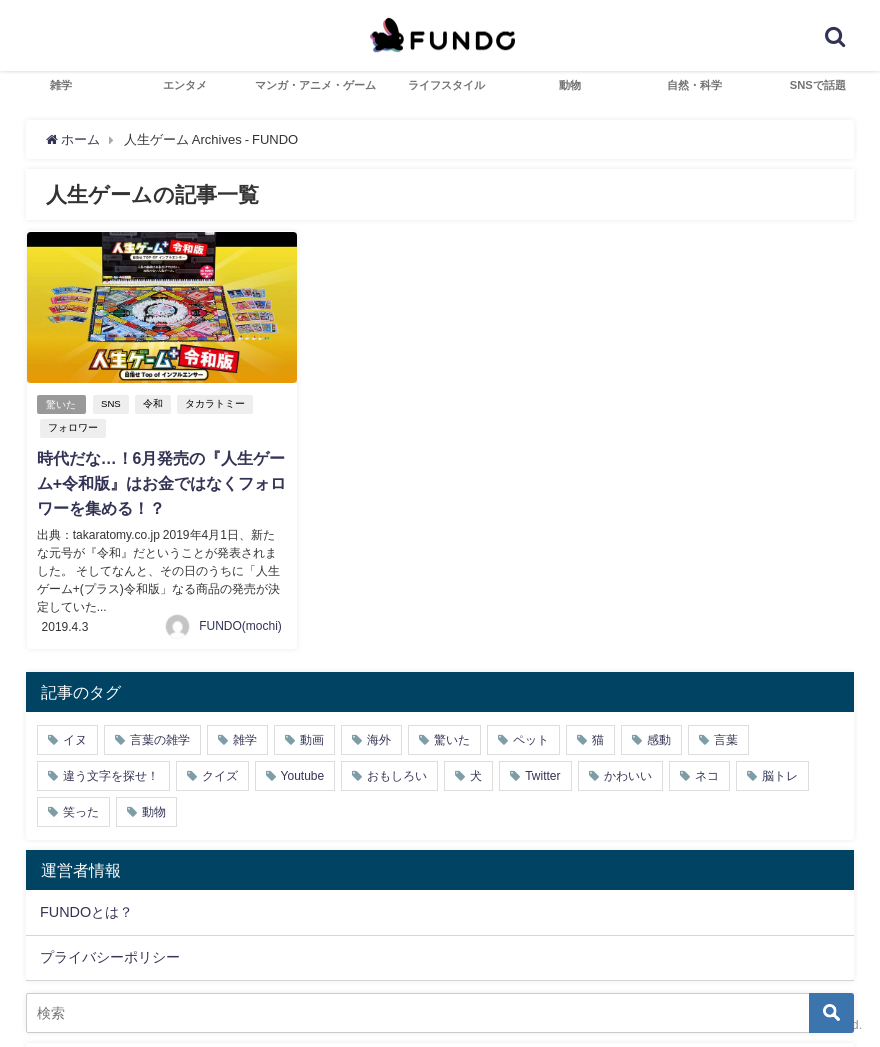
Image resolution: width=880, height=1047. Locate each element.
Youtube (303, 774)
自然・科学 (694, 85)
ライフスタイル (446, 85)
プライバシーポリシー (110, 955)
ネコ (707, 774)
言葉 (726, 738)
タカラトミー (215, 403)
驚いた (62, 403)
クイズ (220, 774)
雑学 (61, 85)
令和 (153, 403)
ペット (531, 738)
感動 (659, 738)
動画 (312, 738)
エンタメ (185, 85)
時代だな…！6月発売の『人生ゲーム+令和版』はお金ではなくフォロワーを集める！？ (161, 483)
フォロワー (73, 427)
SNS (112, 403)
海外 (379, 738)
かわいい (628, 774)
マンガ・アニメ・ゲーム (315, 85)
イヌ (75, 738)
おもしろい (397, 774)
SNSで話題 (818, 85)
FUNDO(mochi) (240, 624)
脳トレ (780, 774)
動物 (570, 85)
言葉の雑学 (160, 738)
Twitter (542, 774)
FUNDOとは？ (86, 909)
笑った (81, 810)
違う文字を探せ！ (111, 774)
